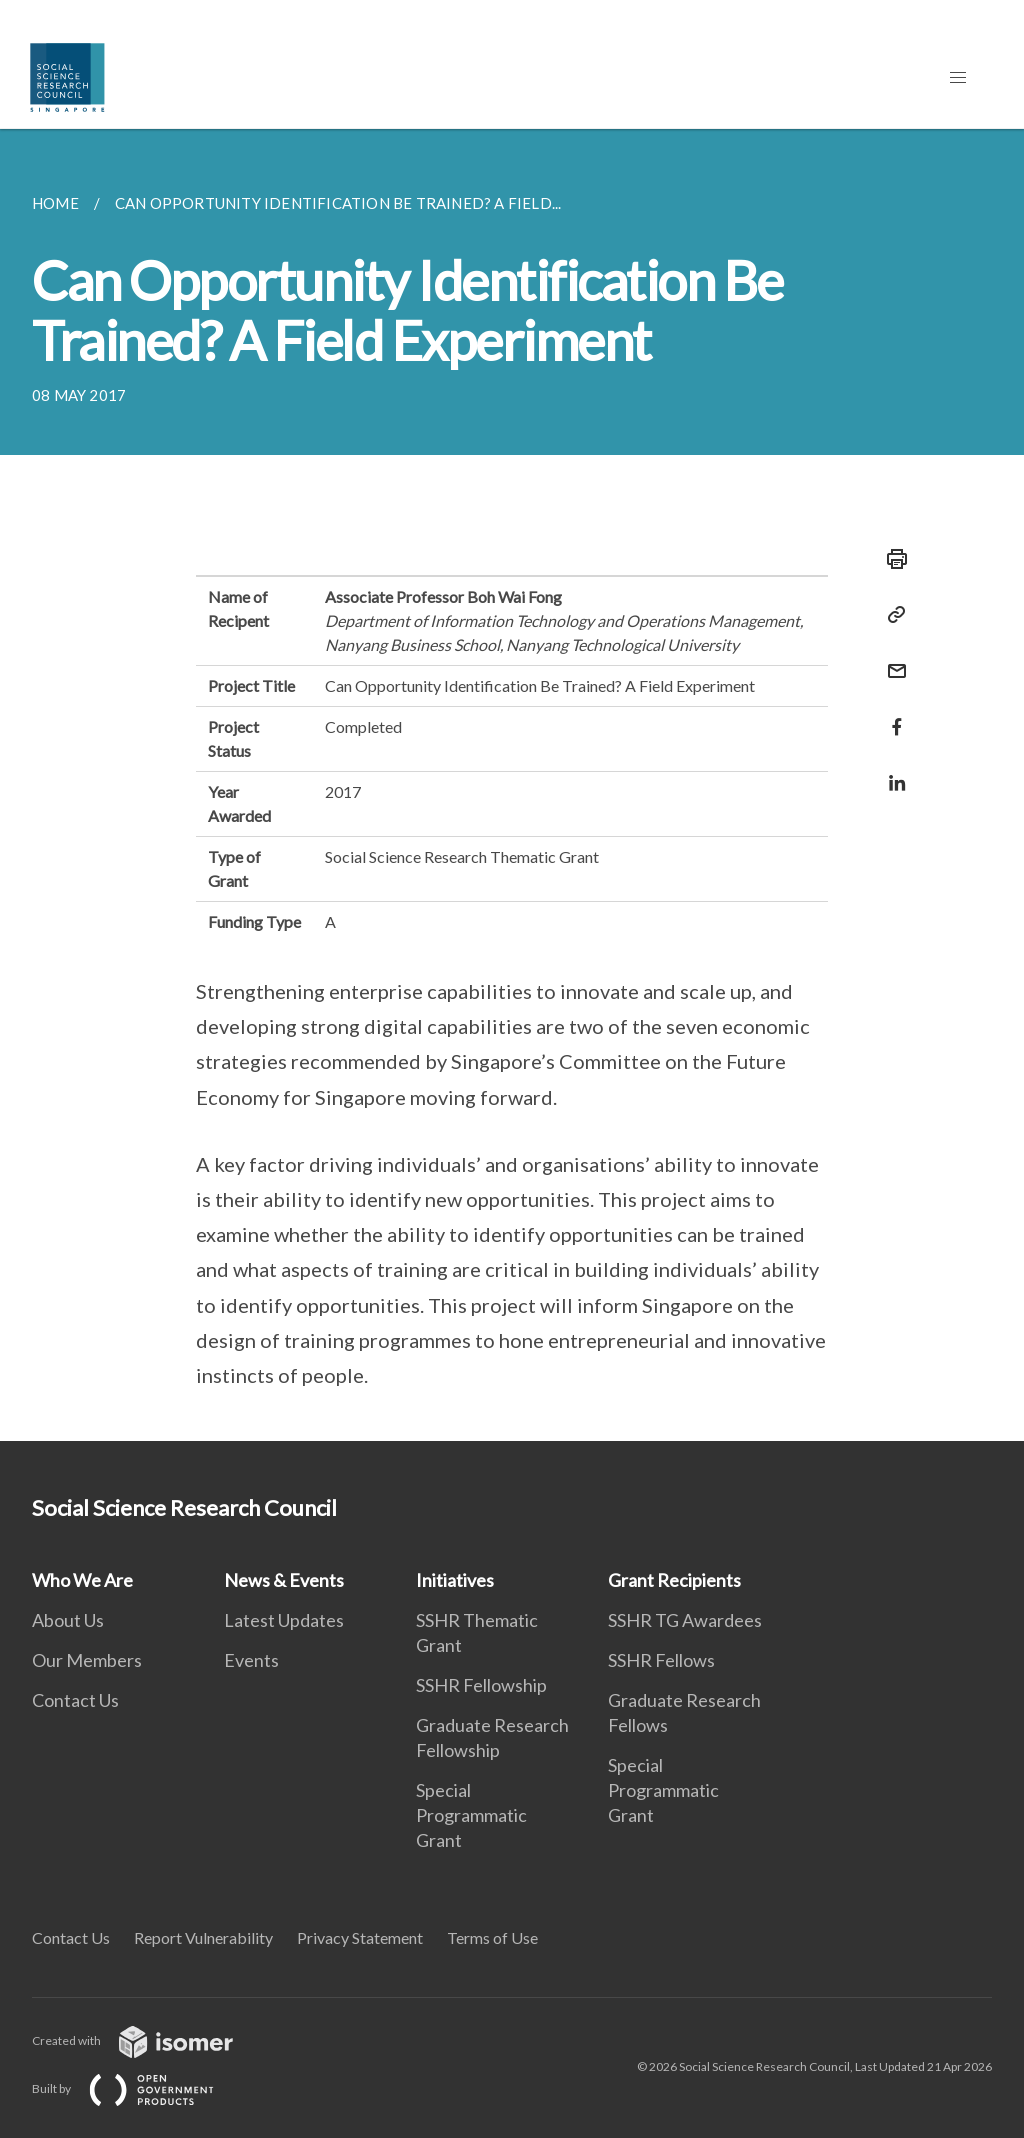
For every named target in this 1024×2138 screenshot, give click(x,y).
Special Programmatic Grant (471, 1815)
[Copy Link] (891, 615)
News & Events (284, 1580)
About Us (68, 1620)
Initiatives (455, 1580)
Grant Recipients (674, 1580)
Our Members (87, 1660)
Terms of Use (492, 1937)
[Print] (891, 559)
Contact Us (75, 1700)
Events (251, 1660)
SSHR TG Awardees (685, 1620)
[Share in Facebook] (891, 714)
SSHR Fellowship (481, 1685)
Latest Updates (284, 1620)
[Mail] (891, 658)
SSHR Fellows (661, 1660)
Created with (148, 2040)
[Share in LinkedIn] (891, 770)
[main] (512, 785)
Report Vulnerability (203, 1937)
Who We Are (82, 1580)
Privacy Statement (360, 1937)
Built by (139, 2088)
